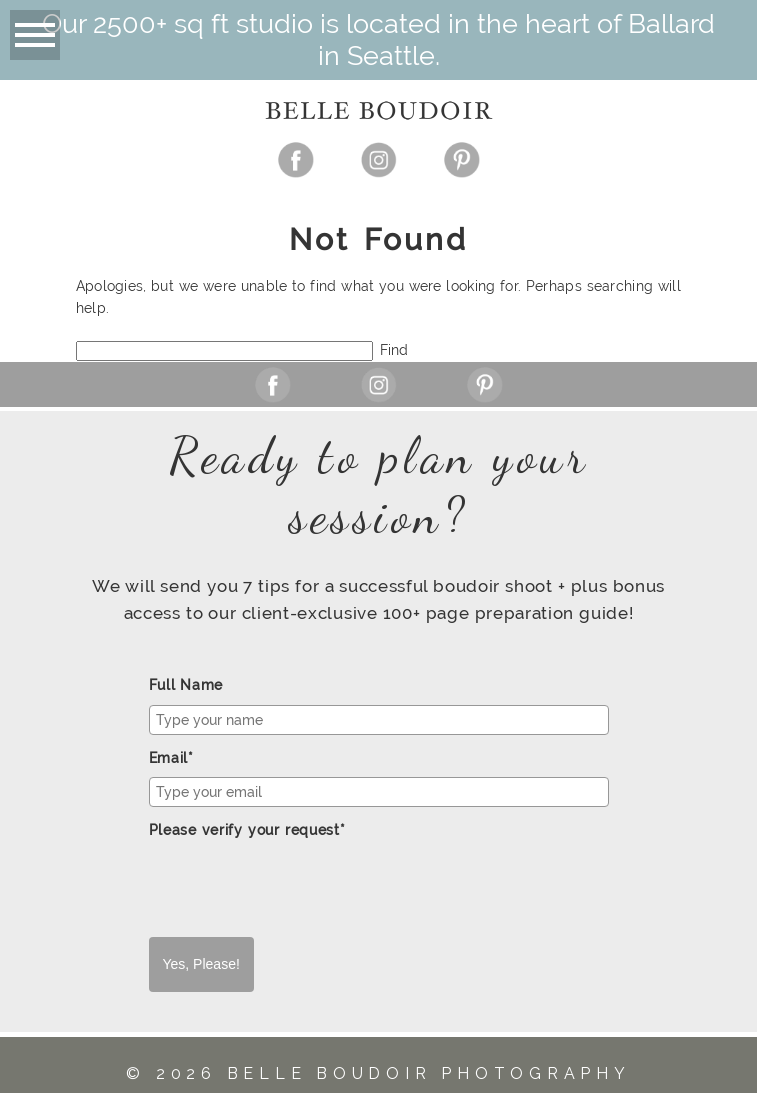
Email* (171, 758)
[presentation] (301, 888)
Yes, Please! (201, 964)
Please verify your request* (247, 830)
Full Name (186, 685)
